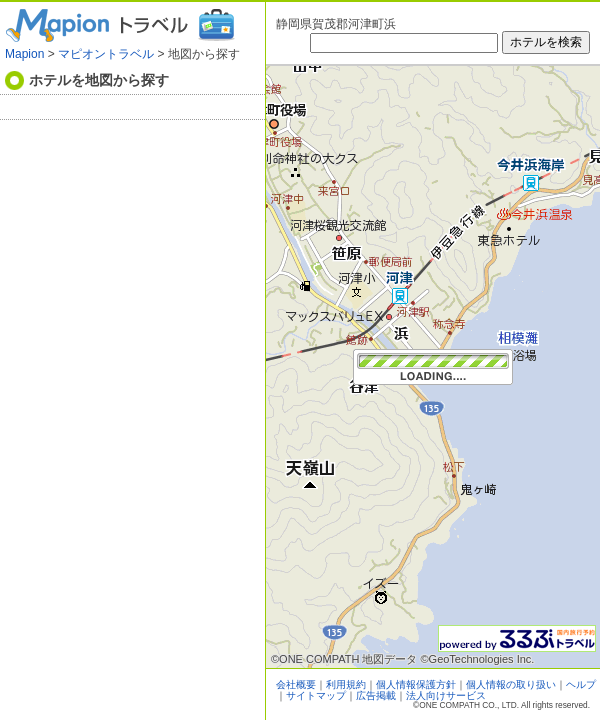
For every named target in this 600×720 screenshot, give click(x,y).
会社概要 (296, 684)
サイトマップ (316, 695)
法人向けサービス (446, 695)
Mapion (24, 54)
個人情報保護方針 (416, 684)
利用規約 (346, 684)
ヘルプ (581, 684)
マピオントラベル (106, 54)
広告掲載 (376, 695)
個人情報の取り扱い (511, 684)
